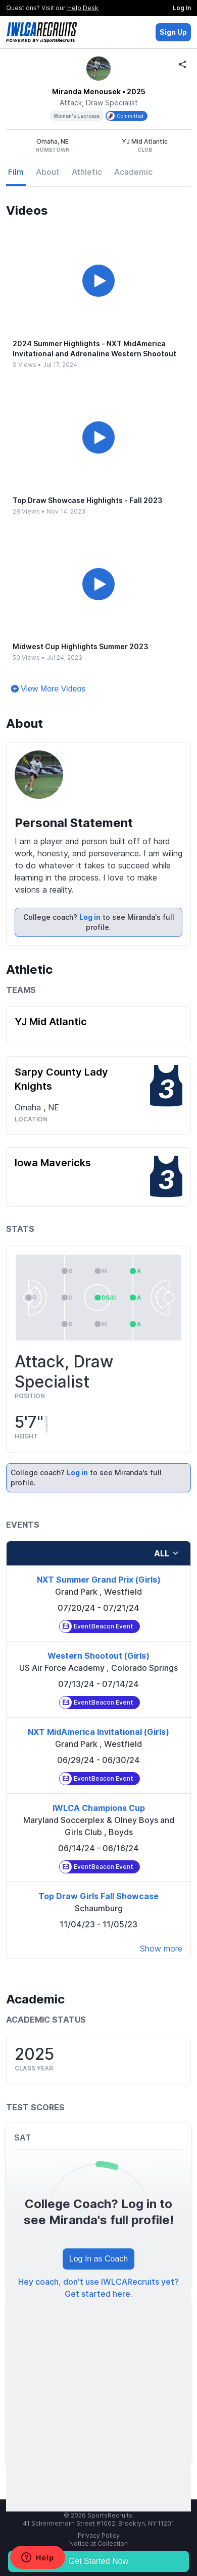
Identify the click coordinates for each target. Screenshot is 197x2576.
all (166, 1553)
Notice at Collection (98, 2543)
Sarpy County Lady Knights (61, 1079)
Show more (161, 1948)
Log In (182, 8)
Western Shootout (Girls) (98, 1656)
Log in (90, 917)
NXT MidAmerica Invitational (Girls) (98, 1732)
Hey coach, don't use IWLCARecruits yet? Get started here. (98, 2288)
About (48, 172)
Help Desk (82, 8)
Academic (133, 172)
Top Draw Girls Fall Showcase (98, 1896)
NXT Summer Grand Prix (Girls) (99, 1580)
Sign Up (173, 32)
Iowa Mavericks (53, 1163)
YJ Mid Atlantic (51, 1022)
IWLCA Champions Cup (99, 1808)
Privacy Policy (99, 2535)
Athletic (87, 172)
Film (16, 172)
